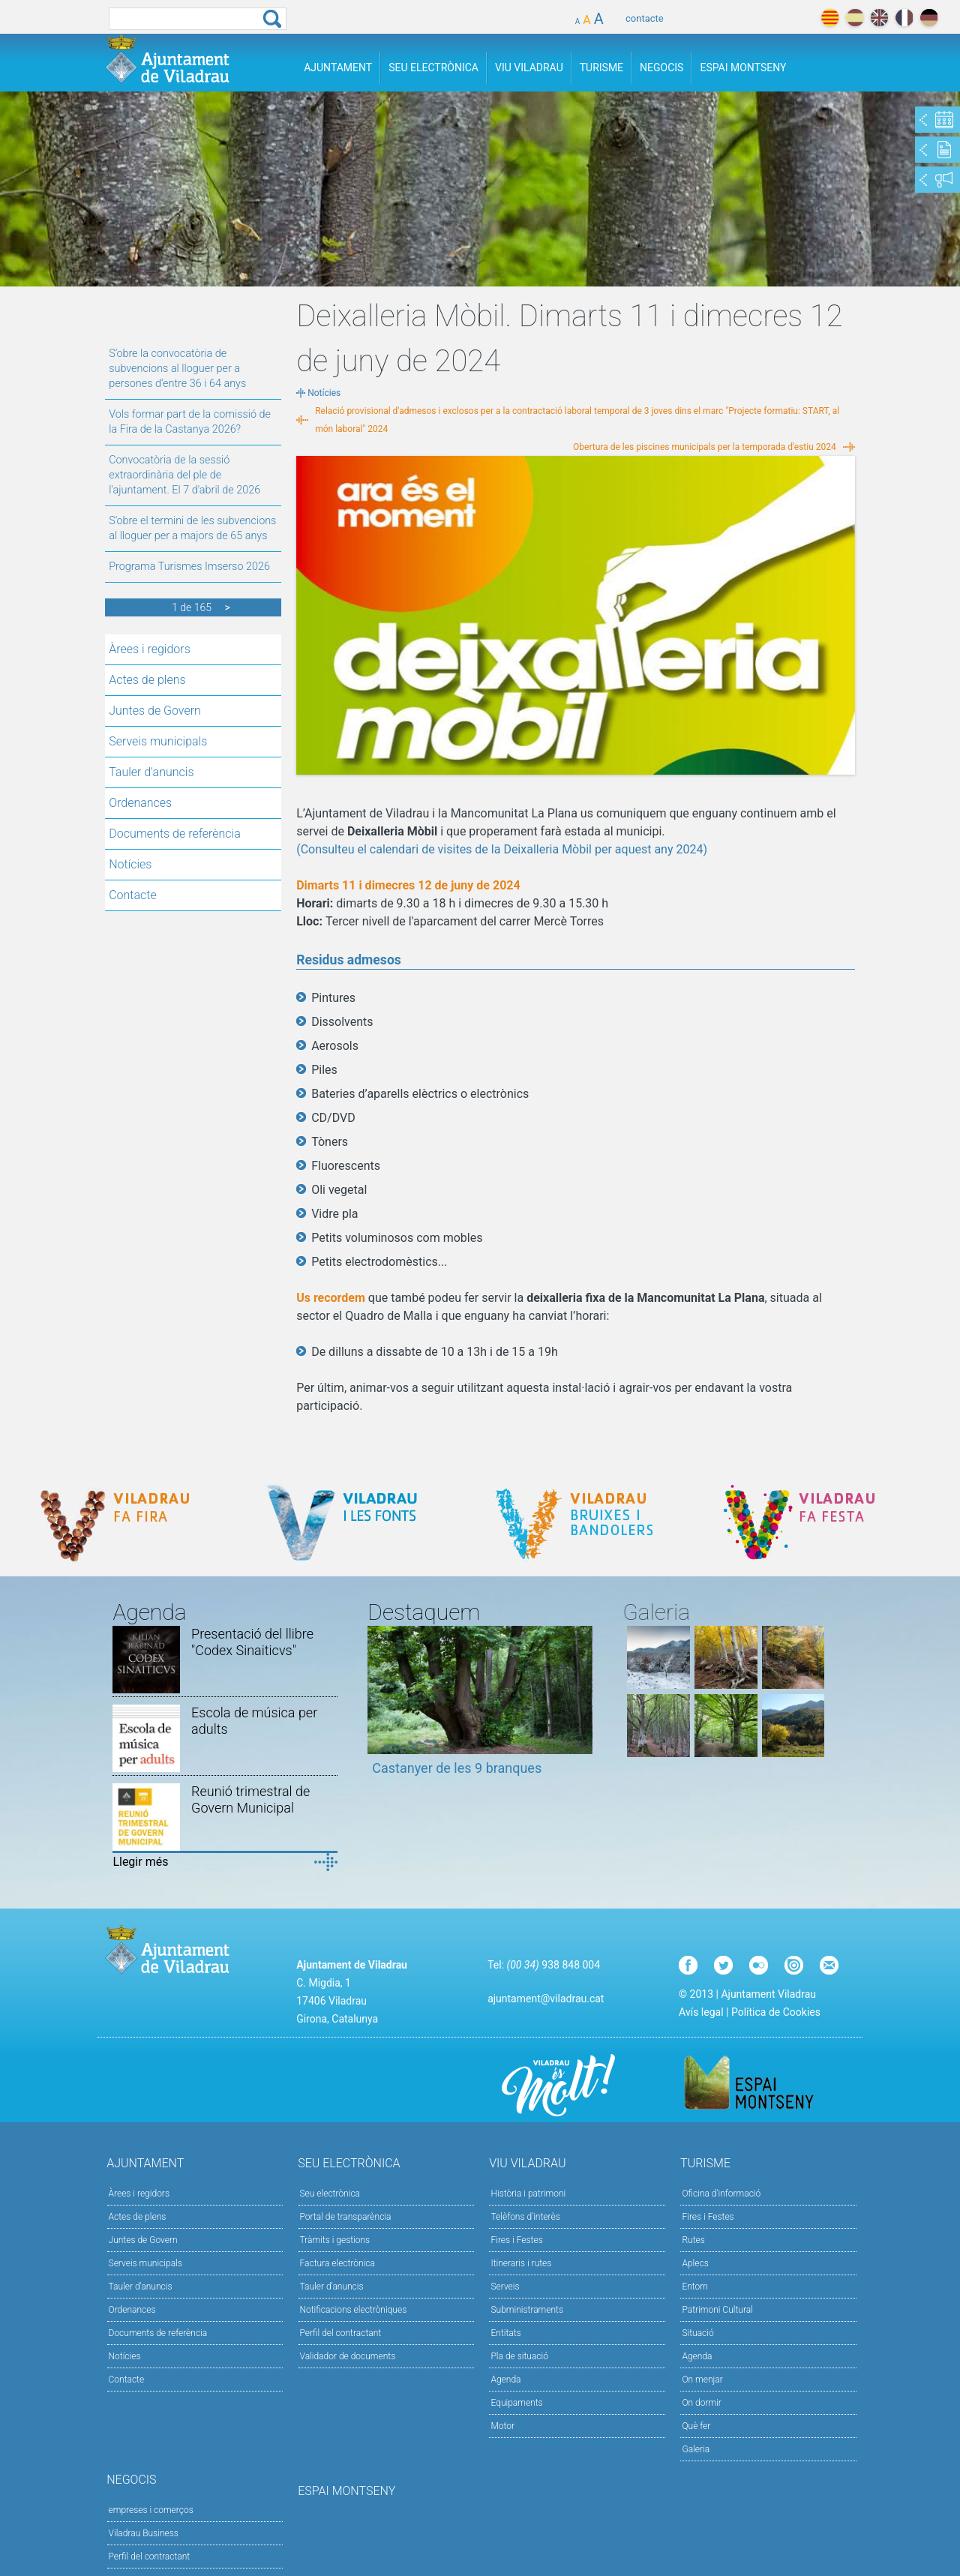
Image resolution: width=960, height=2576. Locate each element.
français (904, 17)
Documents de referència (175, 833)
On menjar (702, 2379)
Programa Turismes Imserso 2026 (189, 566)
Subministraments (526, 2310)
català (829, 17)
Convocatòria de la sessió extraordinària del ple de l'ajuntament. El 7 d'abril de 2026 (184, 475)
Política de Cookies (775, 2012)
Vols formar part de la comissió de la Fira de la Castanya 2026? (190, 422)
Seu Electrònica (433, 67)
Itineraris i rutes (520, 2263)
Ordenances (140, 803)
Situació (697, 2333)
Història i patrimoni (528, 2193)
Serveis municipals (158, 741)
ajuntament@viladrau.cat (546, 1999)
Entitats (505, 2333)
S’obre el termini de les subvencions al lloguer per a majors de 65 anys (192, 528)
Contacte (133, 895)
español (854, 17)
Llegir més (140, 1862)
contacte (645, 18)
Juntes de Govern (155, 710)
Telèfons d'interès (525, 2217)
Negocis (661, 67)
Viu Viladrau (529, 67)
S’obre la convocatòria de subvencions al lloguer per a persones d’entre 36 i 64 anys (177, 368)
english (879, 17)
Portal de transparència (346, 2217)
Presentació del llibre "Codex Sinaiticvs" (252, 1642)
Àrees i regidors (149, 649)
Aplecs (695, 2263)
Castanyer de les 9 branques (457, 1768)
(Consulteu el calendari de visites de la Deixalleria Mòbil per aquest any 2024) (501, 849)
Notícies (130, 864)
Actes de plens (147, 680)
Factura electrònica (337, 2263)
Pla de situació (519, 2356)
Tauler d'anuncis (151, 772)
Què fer (696, 2426)
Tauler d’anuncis (332, 2286)
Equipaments (516, 2403)
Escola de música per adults (254, 1721)
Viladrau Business (143, 2533)
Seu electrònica (330, 2193)
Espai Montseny (743, 67)
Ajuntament (338, 67)
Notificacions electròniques (353, 2310)
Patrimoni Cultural (717, 2310)
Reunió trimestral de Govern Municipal (250, 1799)
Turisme (601, 67)
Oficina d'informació (721, 2193)
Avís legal (701, 2012)
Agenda (505, 2379)
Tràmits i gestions (335, 2240)
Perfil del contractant (341, 2333)
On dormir (701, 2403)
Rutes (693, 2240)
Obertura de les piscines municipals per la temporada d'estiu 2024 (704, 447)
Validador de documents (348, 2356)
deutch (929, 17)
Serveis (504, 2286)
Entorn (695, 2286)
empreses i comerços (151, 2510)
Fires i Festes (516, 2240)
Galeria (696, 2449)
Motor (502, 2426)
